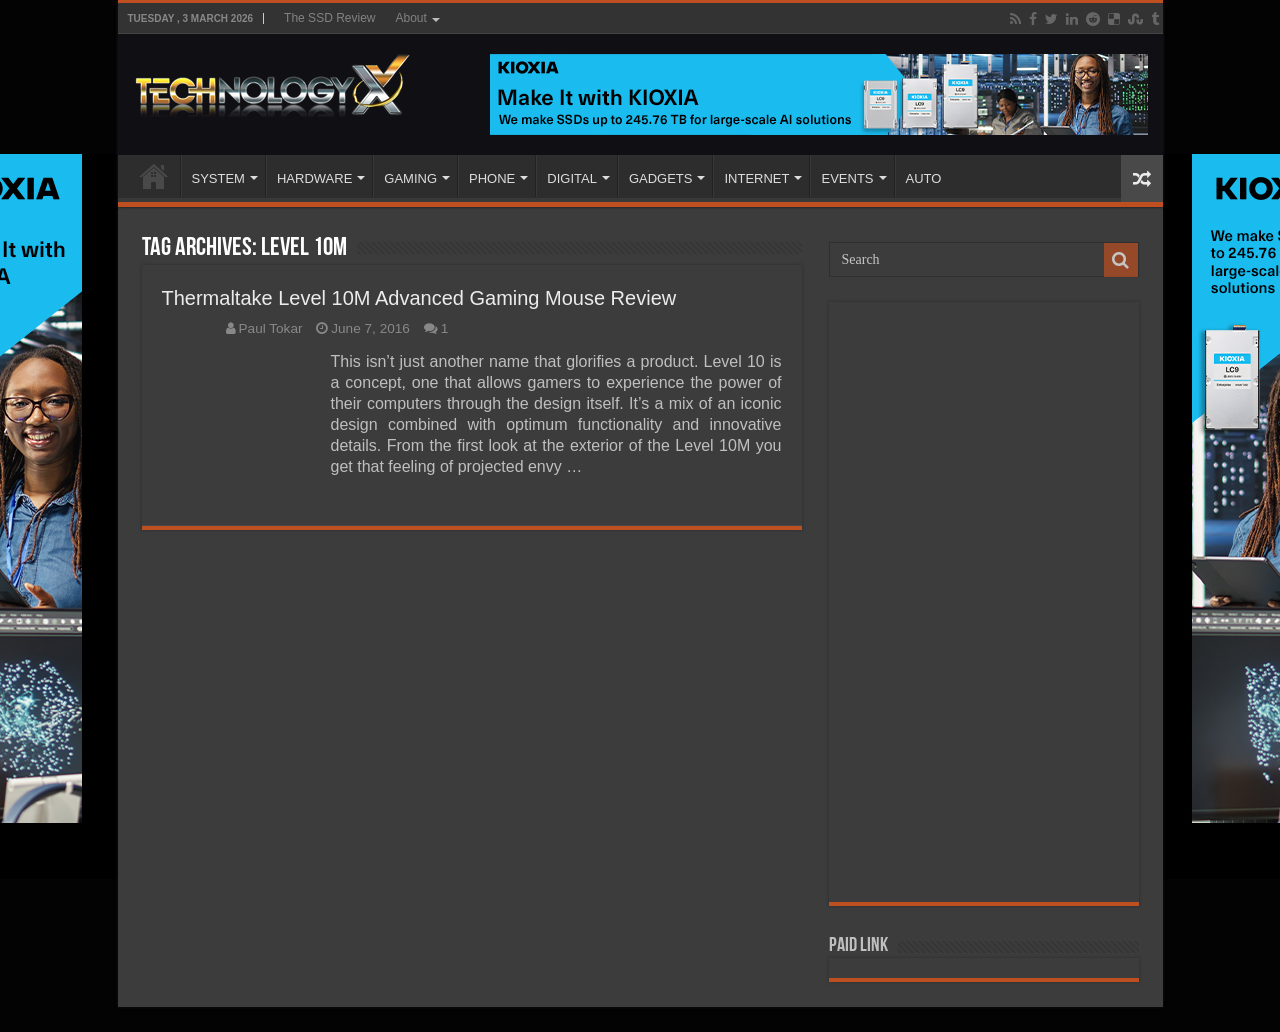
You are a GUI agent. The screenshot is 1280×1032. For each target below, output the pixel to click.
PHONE (492, 178)
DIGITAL (572, 178)
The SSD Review (329, 18)
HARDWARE (314, 178)
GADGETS (661, 178)
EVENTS (847, 178)
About (410, 18)
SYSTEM (218, 178)
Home (154, 176)
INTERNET (756, 178)
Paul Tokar (271, 328)
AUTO (924, 178)
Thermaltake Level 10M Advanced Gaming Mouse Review (419, 298)
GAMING (410, 178)
